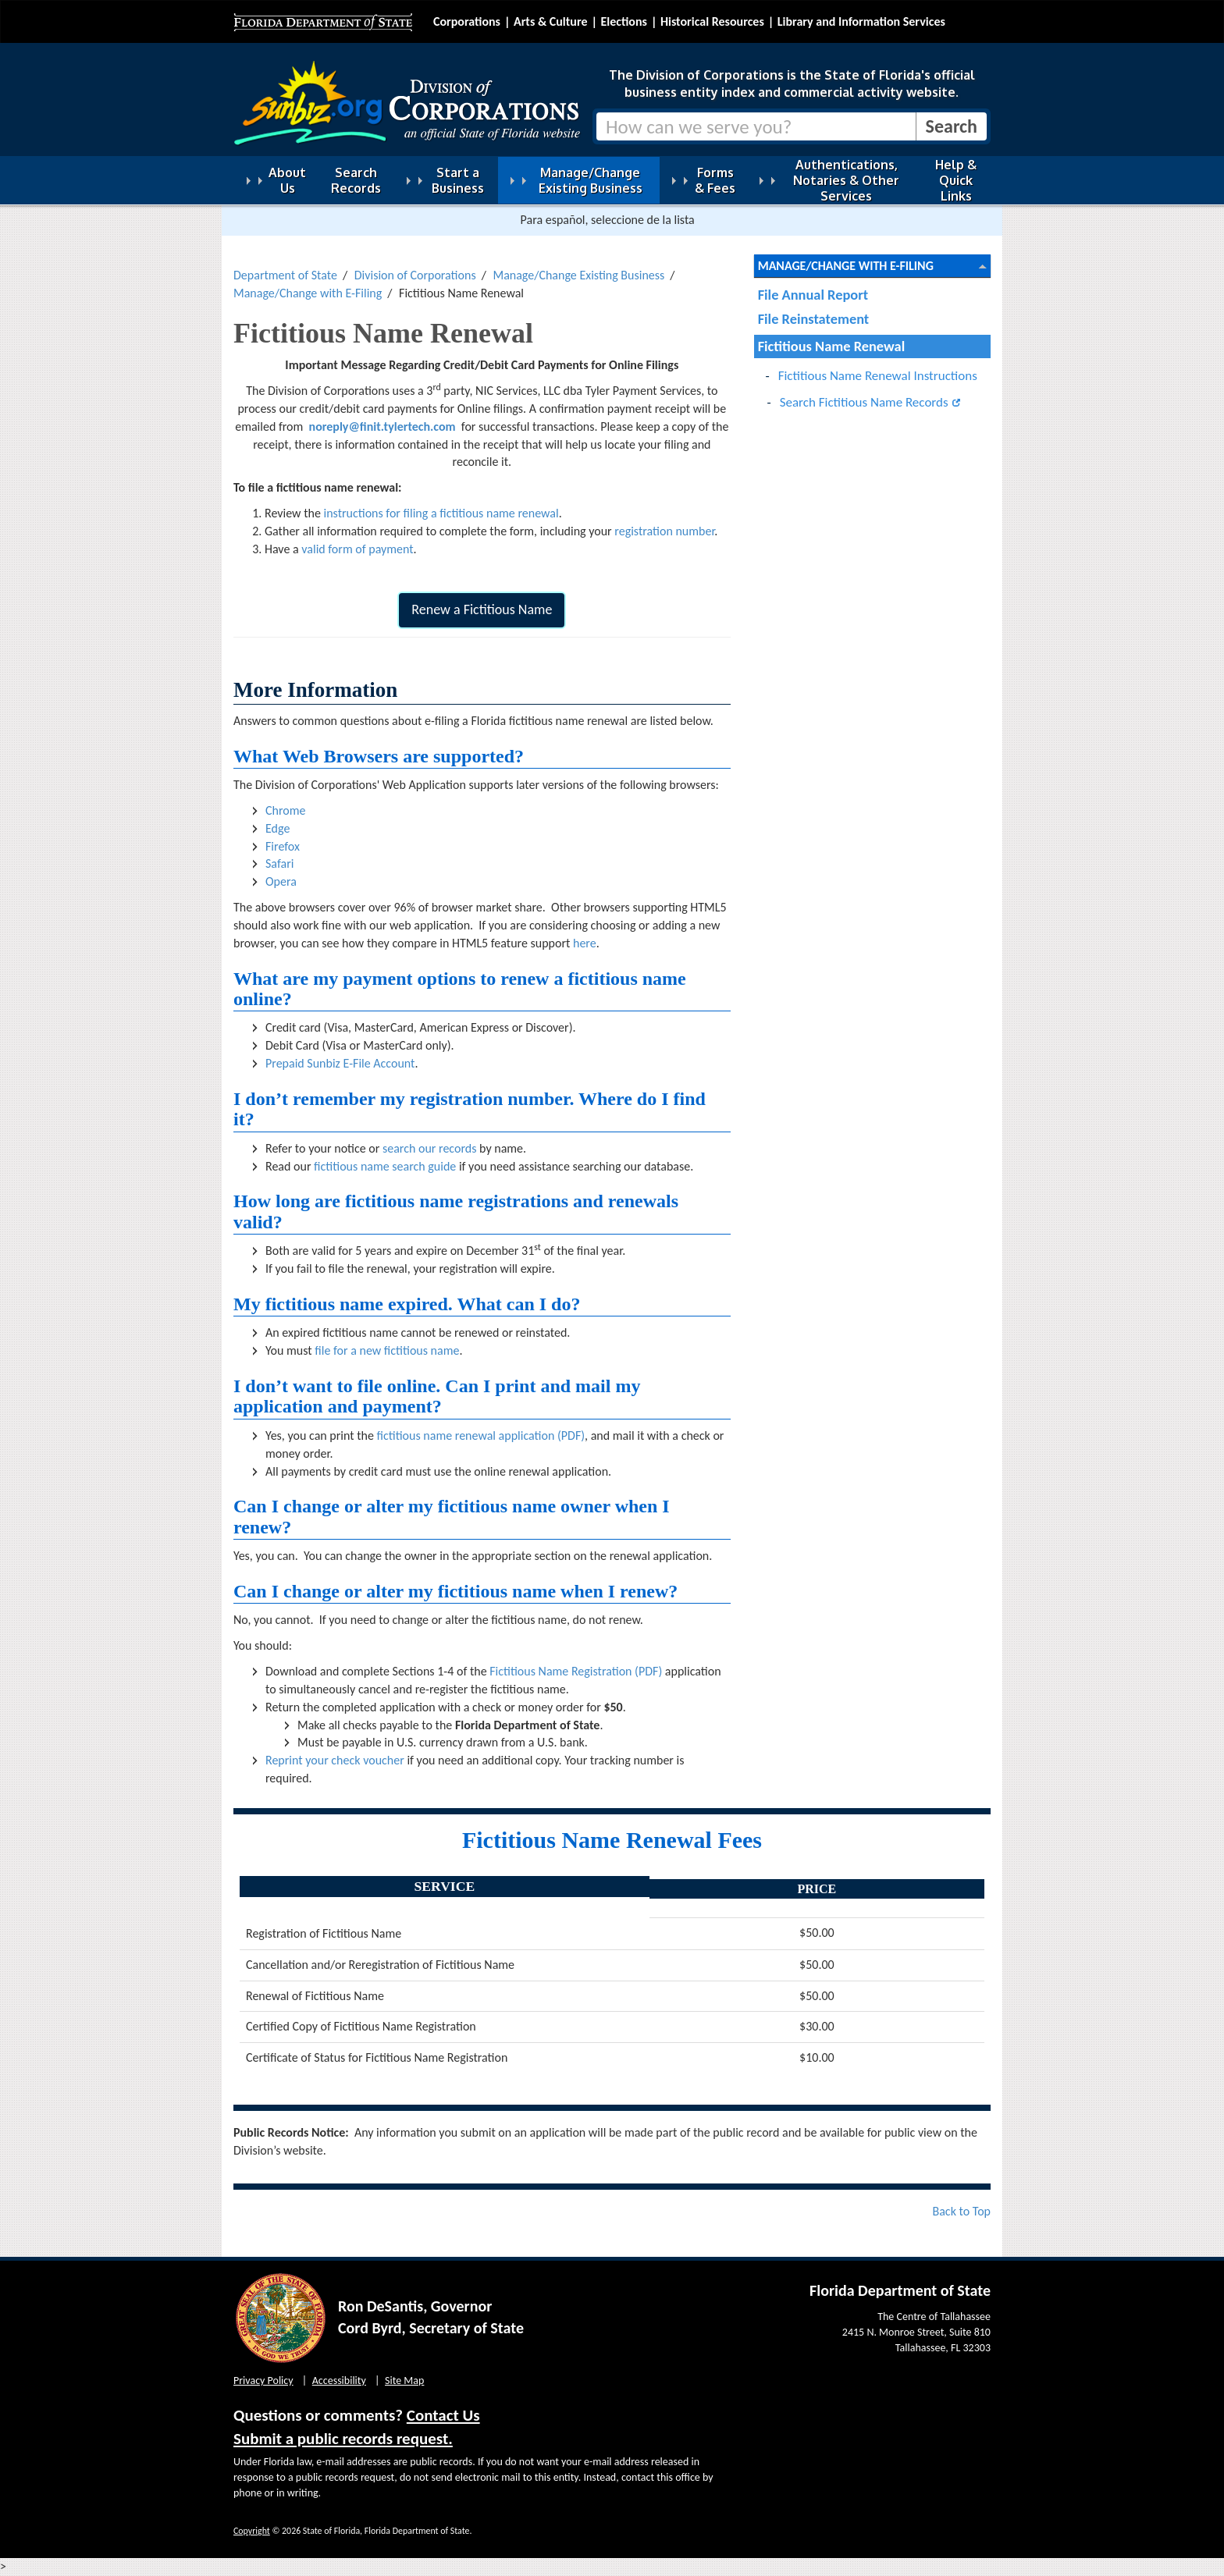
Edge (277, 828)
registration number (664, 531)
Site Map (404, 2380)
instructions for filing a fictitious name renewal (440, 513)
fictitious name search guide (385, 1166)
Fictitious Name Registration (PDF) (575, 1671)
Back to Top (962, 2211)
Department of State (285, 275)
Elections (623, 21)
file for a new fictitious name (387, 1350)
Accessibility (339, 2380)
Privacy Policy (263, 2380)
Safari (279, 863)
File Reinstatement (814, 319)
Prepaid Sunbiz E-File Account (340, 1063)
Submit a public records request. (343, 2439)
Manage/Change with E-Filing (307, 293)
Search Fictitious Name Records (864, 402)
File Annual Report (813, 295)
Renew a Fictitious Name (481, 609)
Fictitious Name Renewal (832, 346)
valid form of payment (357, 549)
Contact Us (443, 2415)
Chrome (285, 810)
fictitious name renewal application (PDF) (481, 1435)
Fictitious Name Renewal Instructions (877, 376)
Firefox (282, 846)
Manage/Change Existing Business (578, 275)
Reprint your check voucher (334, 1760)
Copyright (251, 2530)
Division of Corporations (415, 275)
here (584, 943)
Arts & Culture (551, 21)
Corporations (466, 21)
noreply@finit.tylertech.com (382, 426)
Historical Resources (712, 21)
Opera (281, 881)
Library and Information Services (861, 21)
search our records (429, 1148)
